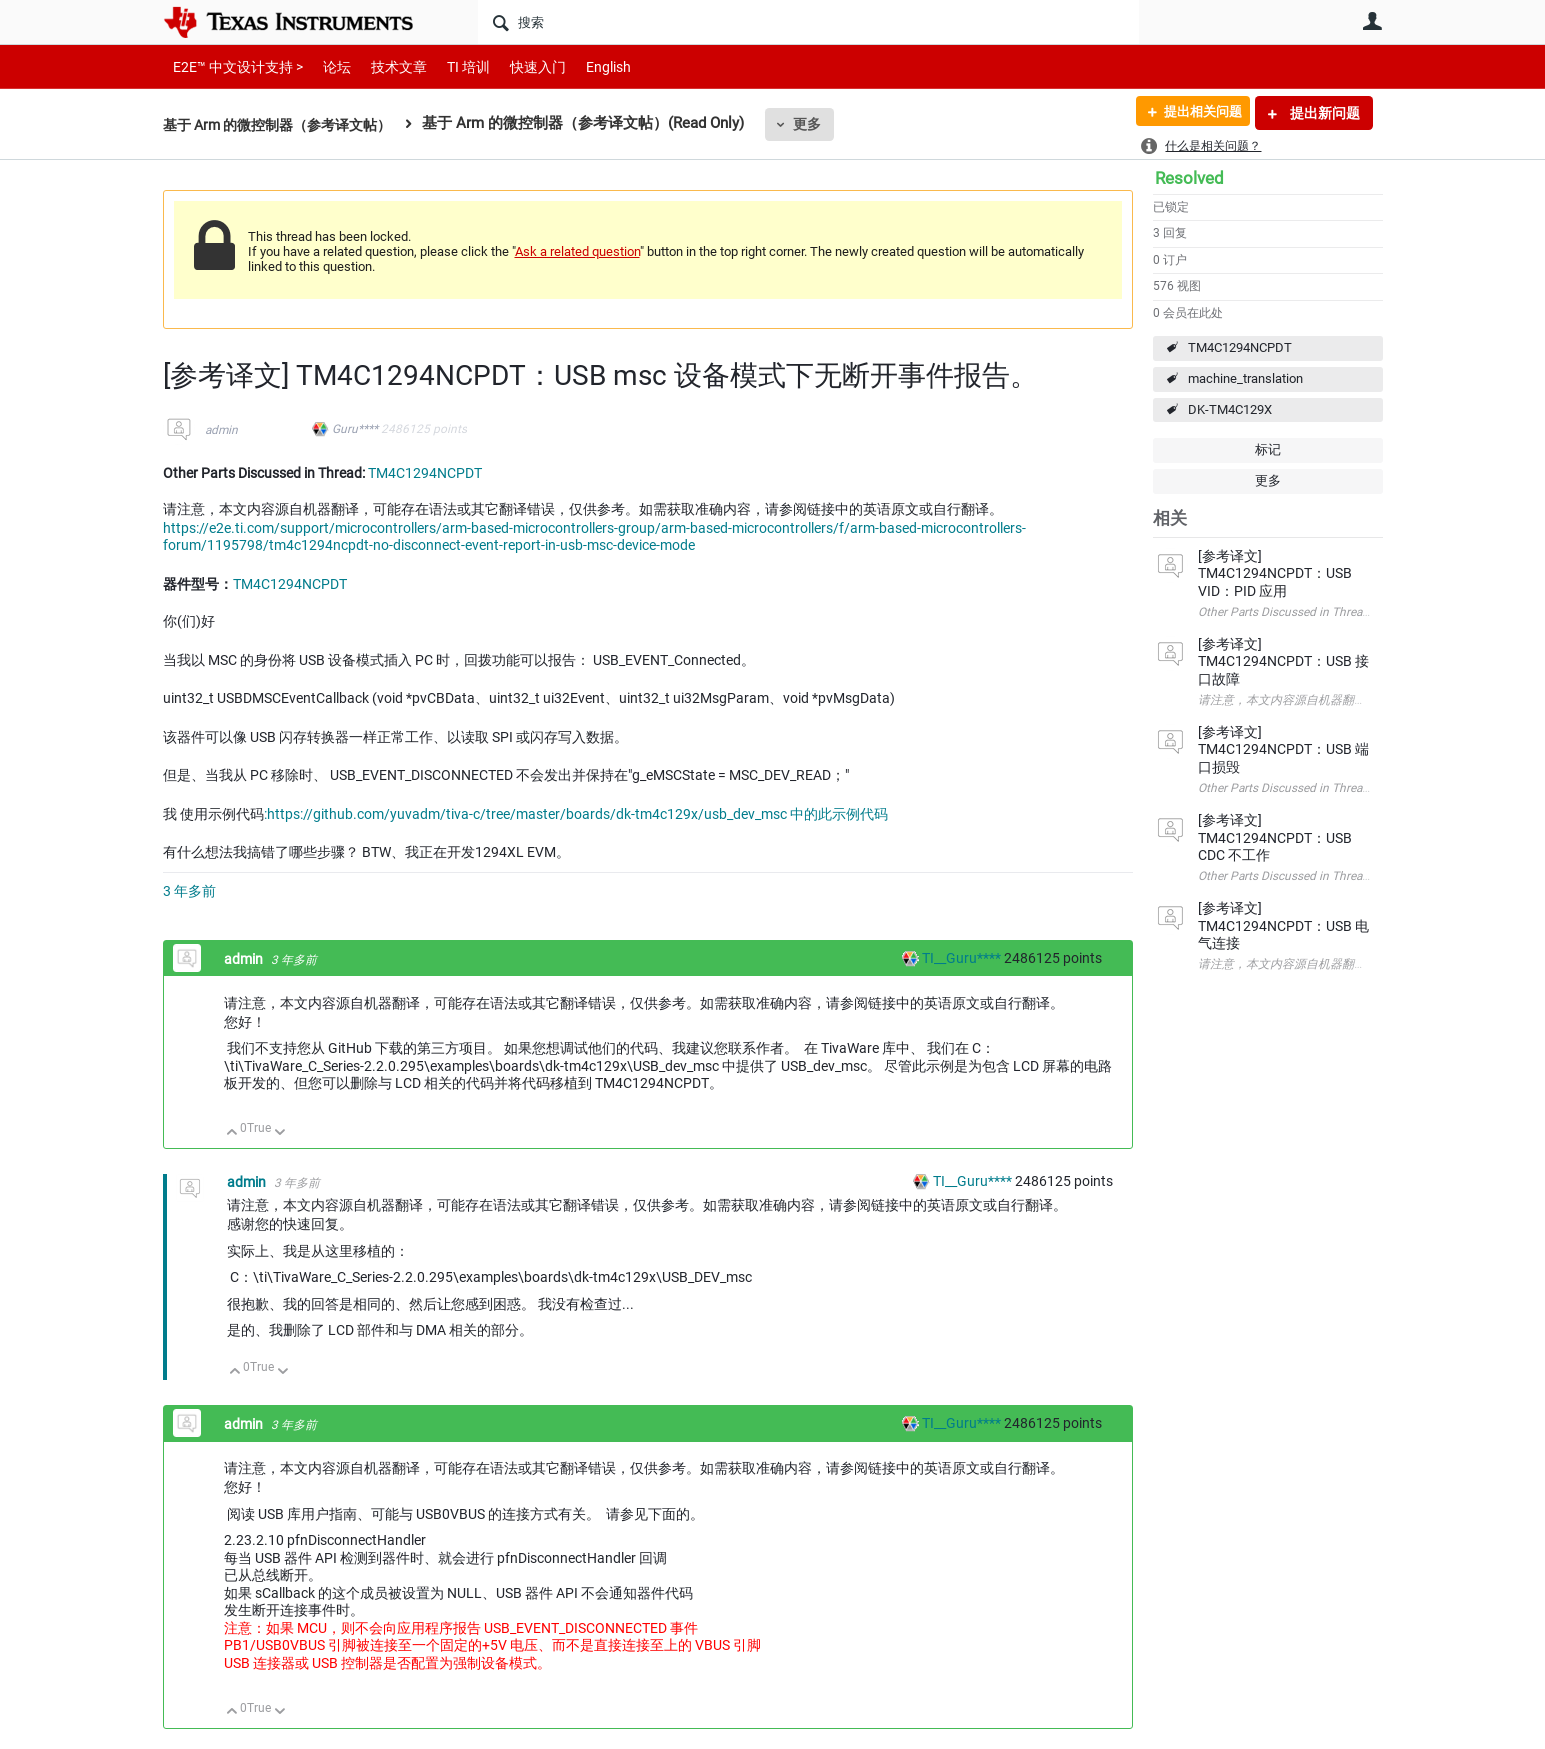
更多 (825, 124)
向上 (232, 1133)
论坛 (326, 66)
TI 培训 (451, 66)
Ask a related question (577, 251)
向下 (279, 1133)
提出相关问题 (1196, 113)
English (584, 66)
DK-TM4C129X (1230, 409)
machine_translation (1245, 378)
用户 (1373, 21)
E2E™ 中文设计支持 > (233, 66)
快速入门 (518, 66)
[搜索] (808, 22)
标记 (1268, 449)
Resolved (1189, 178)
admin (221, 430)
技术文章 (385, 66)
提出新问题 (1323, 113)
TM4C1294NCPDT (1240, 347)
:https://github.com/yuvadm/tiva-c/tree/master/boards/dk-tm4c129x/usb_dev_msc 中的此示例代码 (576, 814)
